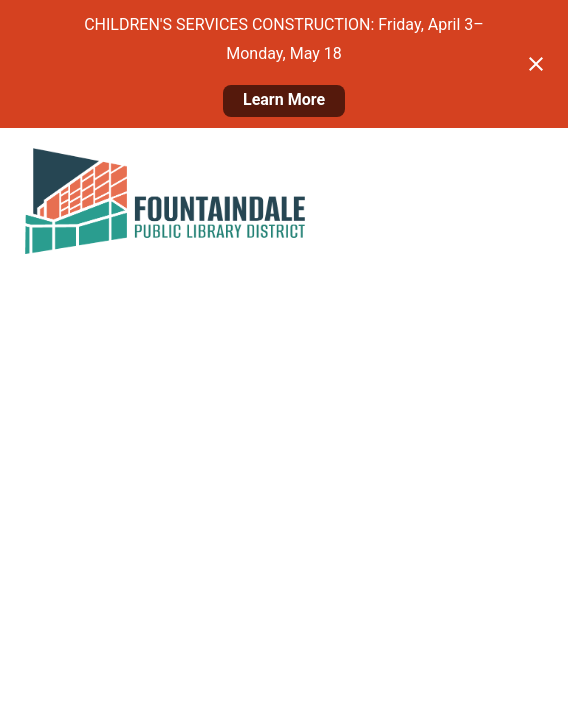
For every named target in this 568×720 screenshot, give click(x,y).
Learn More (284, 99)
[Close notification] (536, 64)
